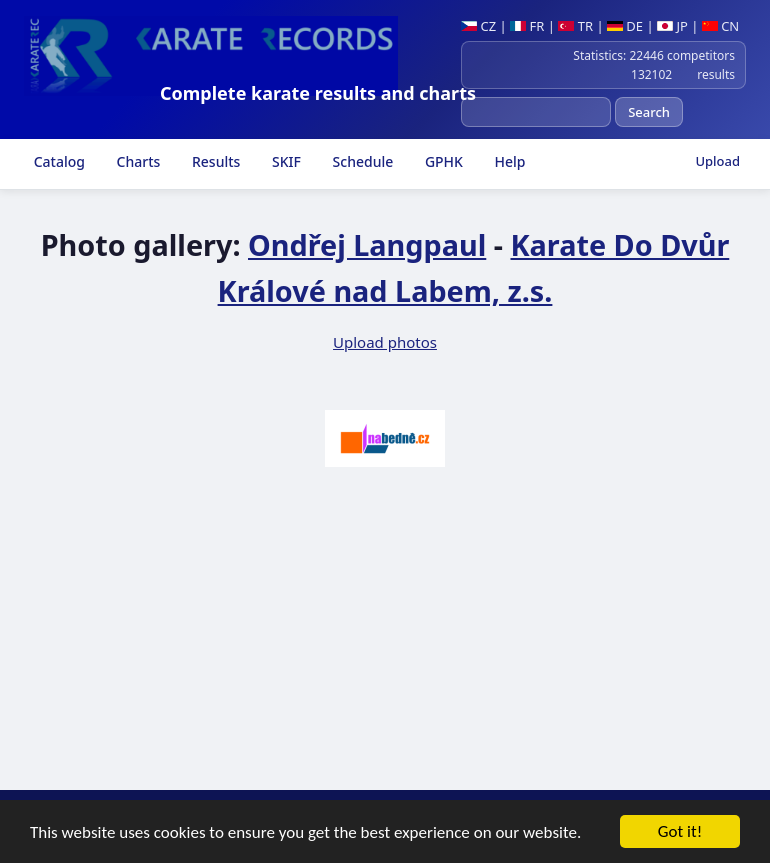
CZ (478, 26)
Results (214, 161)
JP (672, 26)
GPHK (442, 161)
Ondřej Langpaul (367, 244)
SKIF (284, 161)
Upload (717, 161)
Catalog (57, 161)
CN (720, 26)
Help (508, 161)
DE (625, 26)
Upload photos (385, 342)
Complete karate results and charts (318, 93)
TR (575, 26)
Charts (136, 161)
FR (527, 26)
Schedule (361, 161)
